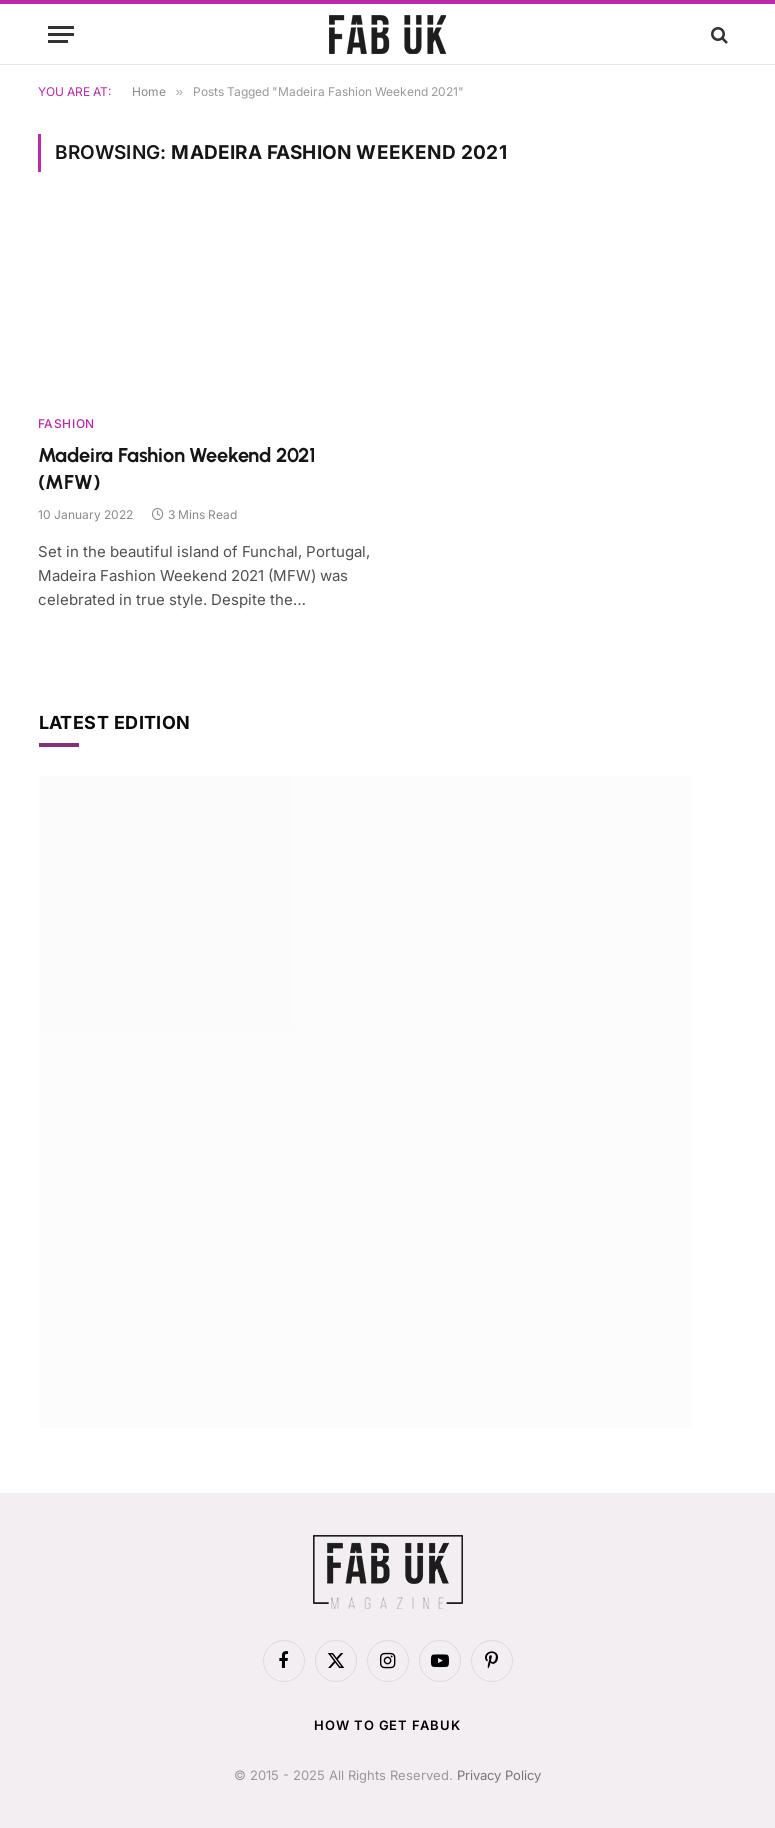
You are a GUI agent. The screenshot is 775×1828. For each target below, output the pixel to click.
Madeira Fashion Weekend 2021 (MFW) (177, 468)
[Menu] (61, 34)
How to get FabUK (387, 1725)
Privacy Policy (499, 1775)
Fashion (66, 423)
